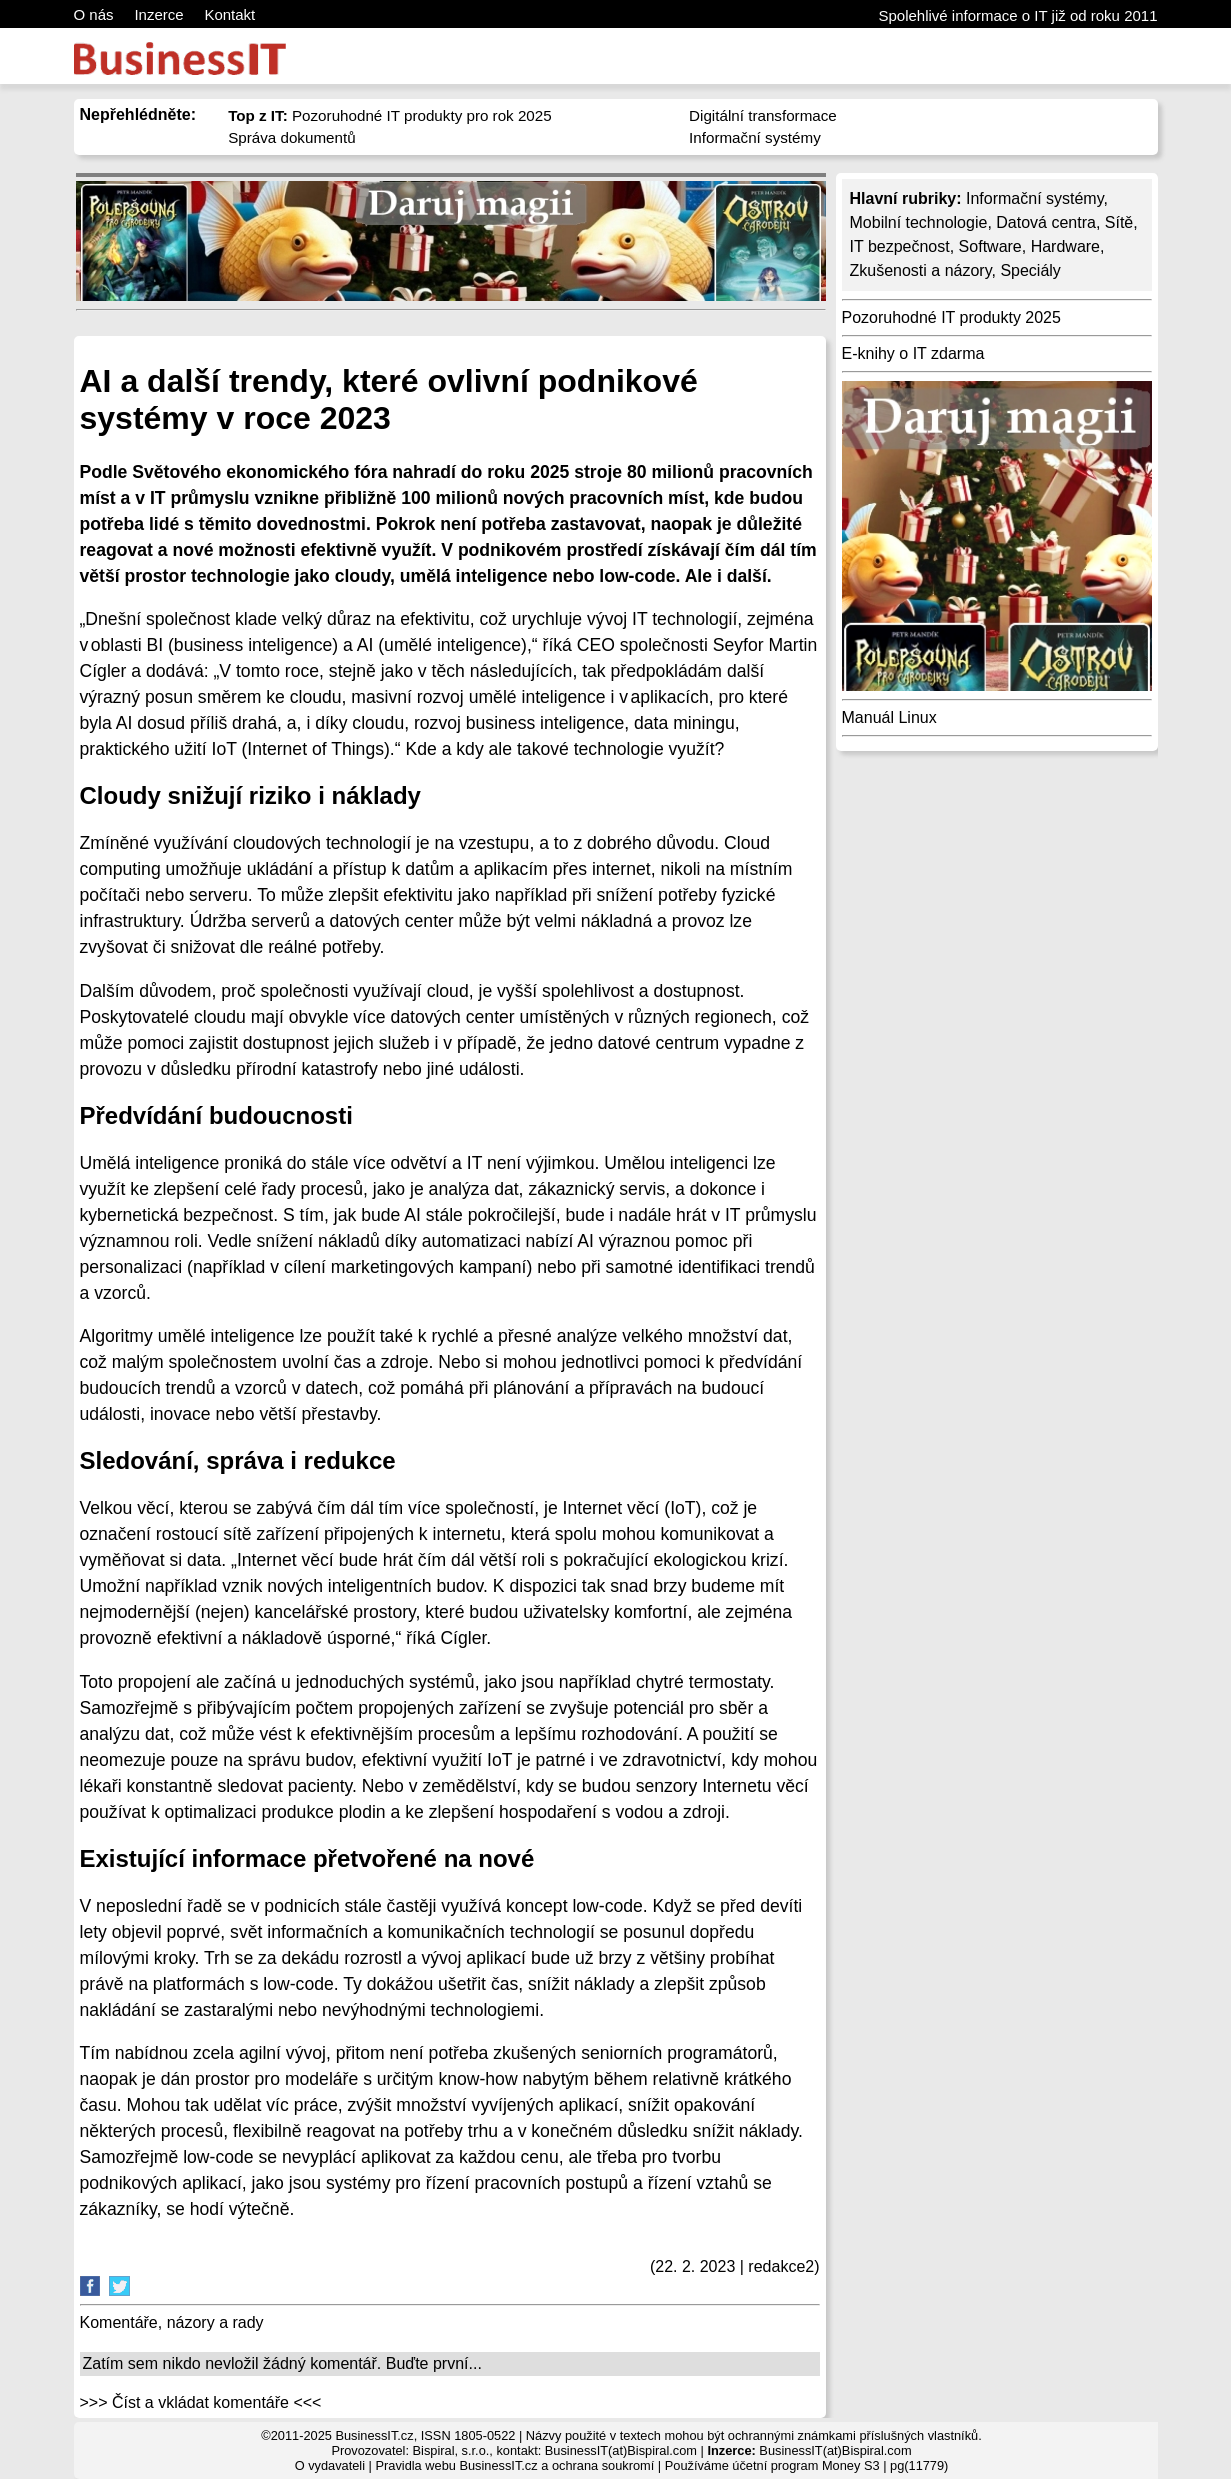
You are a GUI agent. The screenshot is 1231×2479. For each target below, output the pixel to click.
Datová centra (1046, 222)
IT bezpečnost (900, 246)
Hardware (1065, 246)
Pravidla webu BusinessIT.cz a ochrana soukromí (514, 2465)
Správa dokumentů (292, 137)
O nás (94, 14)
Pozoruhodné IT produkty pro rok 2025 (390, 115)
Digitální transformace (763, 115)
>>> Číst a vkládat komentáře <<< (201, 2402)
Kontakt (229, 14)
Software (990, 246)
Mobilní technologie (919, 222)
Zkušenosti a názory (921, 270)
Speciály (1030, 270)
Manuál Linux (889, 717)
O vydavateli (330, 2465)
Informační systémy (755, 137)
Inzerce (158, 14)
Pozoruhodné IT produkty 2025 (951, 317)
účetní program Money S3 (805, 2465)
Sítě (1119, 222)
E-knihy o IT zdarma (913, 353)
